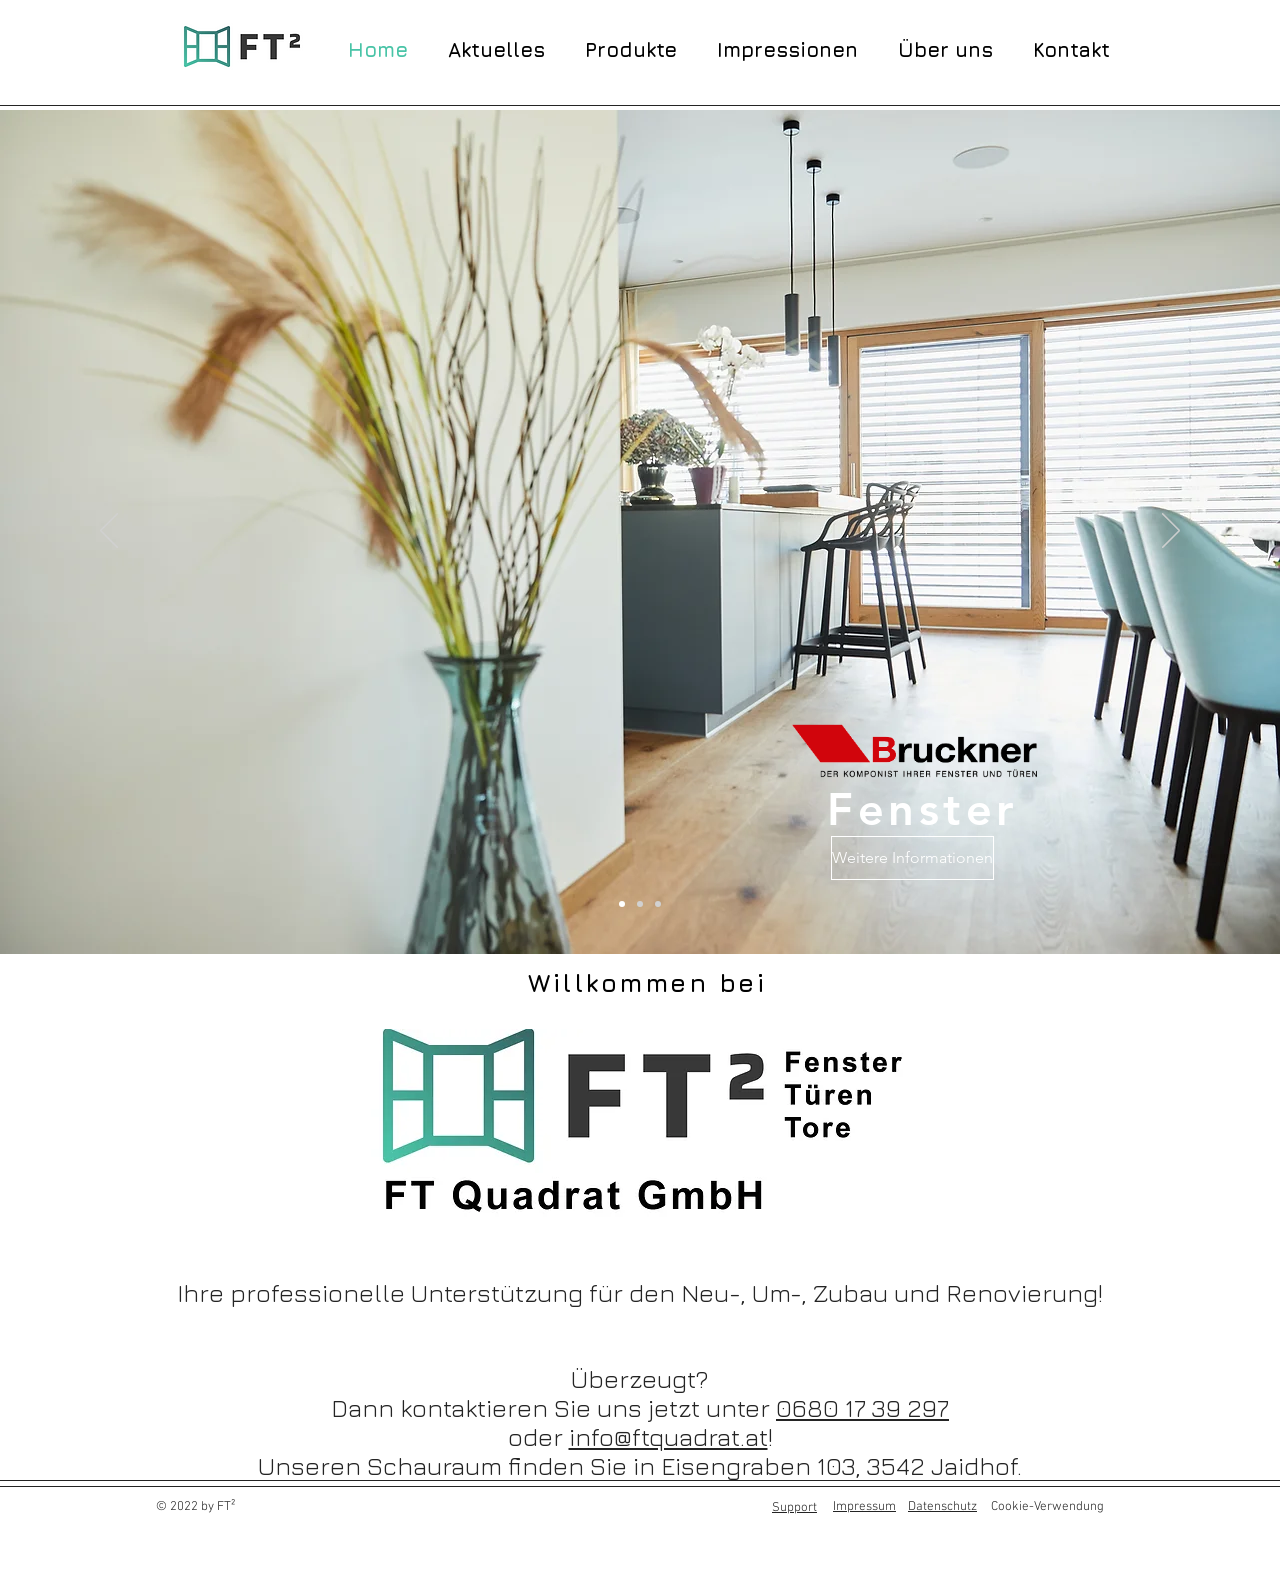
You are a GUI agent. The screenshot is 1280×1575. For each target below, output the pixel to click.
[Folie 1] (622, 904)
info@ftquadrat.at (668, 1436)
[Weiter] (1171, 532)
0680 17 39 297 (862, 1407)
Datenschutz (942, 1507)
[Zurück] (109, 532)
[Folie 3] (640, 904)
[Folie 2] (658, 904)
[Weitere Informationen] (912, 858)
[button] (631, 47)
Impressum (864, 1507)
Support (794, 1508)
